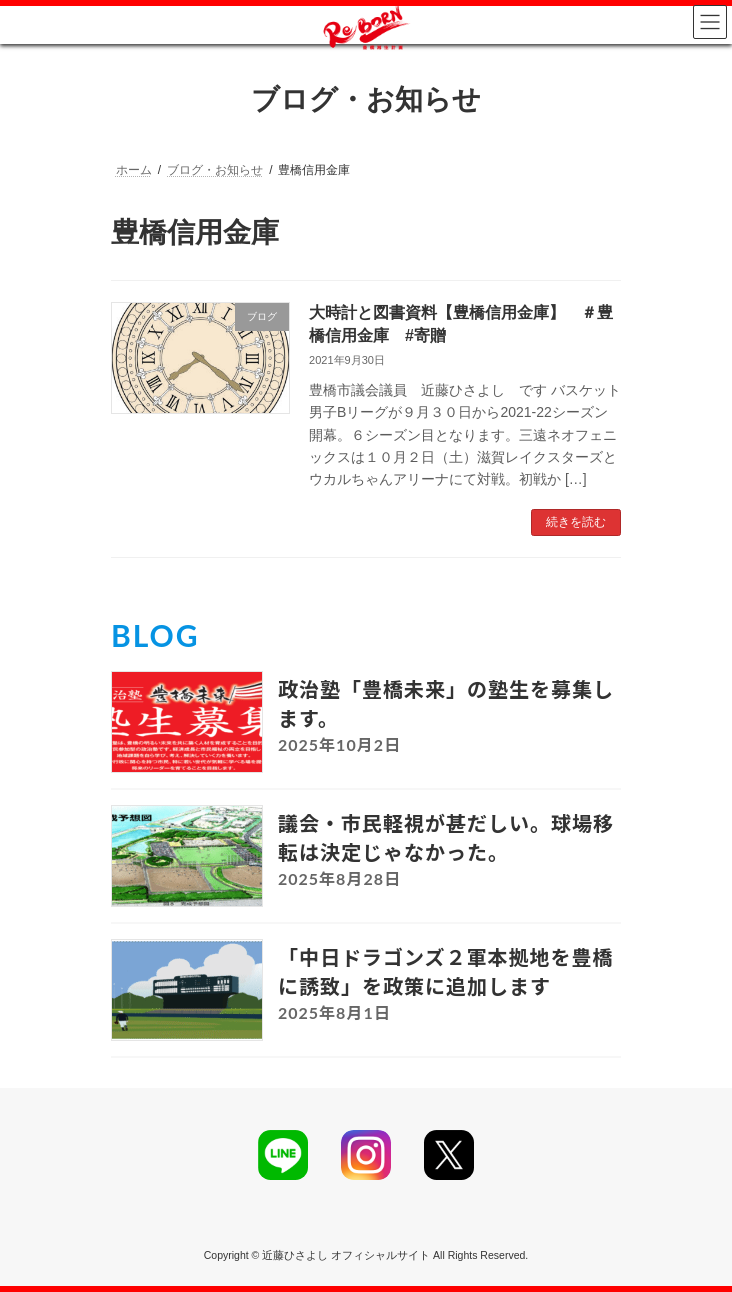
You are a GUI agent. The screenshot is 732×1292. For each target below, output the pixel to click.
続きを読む (576, 522)
